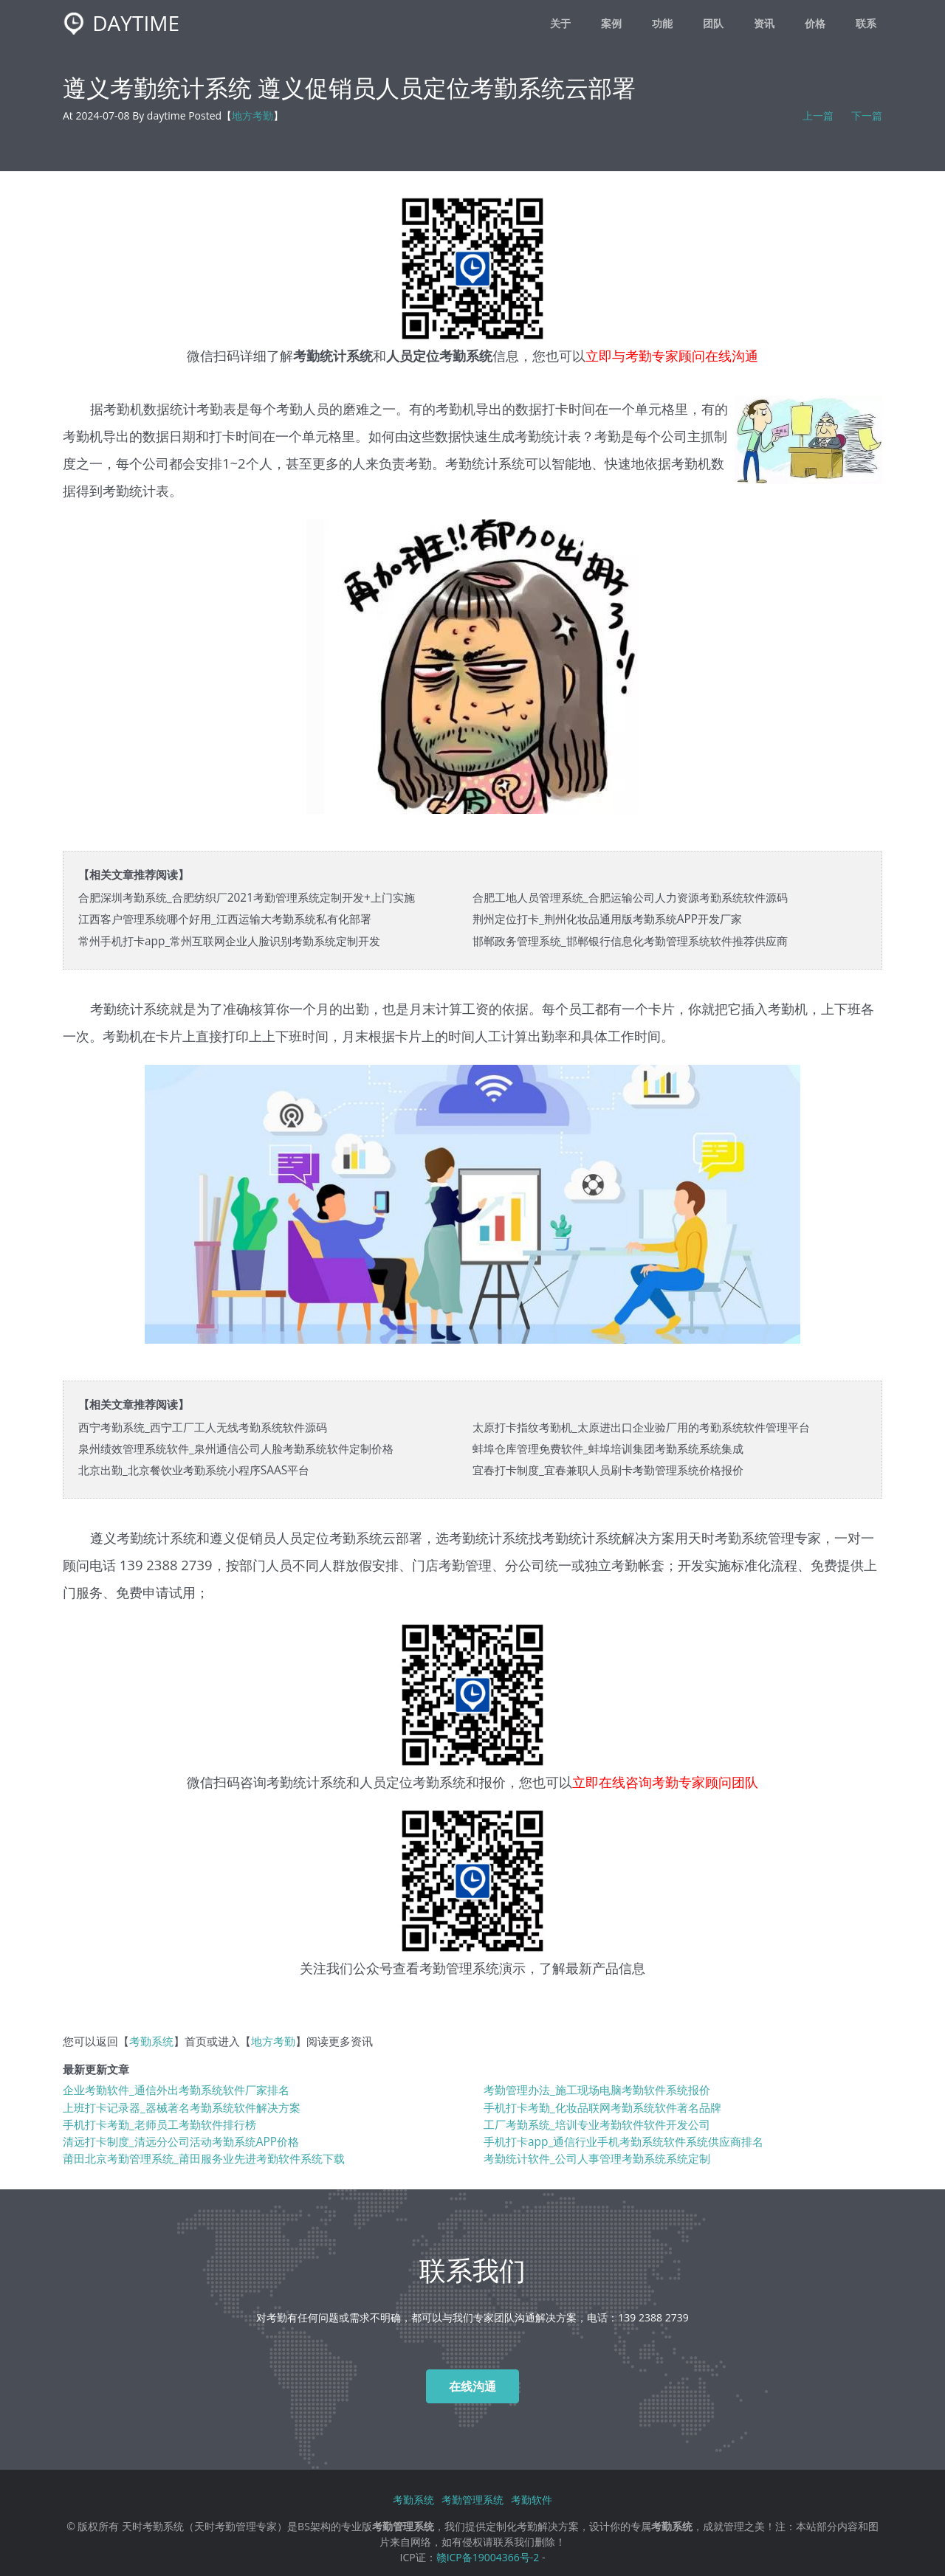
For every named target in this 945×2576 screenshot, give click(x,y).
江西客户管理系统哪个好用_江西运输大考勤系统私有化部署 (224, 919)
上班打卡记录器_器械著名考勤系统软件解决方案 (181, 2108)
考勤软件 (531, 2500)
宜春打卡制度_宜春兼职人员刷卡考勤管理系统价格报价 (607, 1470)
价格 (815, 23)
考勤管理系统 (459, 1967)
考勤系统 (741, 1537)
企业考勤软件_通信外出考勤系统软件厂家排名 (176, 2090)
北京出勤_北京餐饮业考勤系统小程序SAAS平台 (193, 1470)
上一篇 (818, 115)
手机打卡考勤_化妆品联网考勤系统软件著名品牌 (602, 2108)
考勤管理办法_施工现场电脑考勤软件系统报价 (597, 2090)
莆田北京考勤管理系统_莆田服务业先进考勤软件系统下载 (204, 2158)
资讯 (764, 23)
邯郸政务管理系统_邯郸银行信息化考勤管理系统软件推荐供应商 (630, 941)
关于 (560, 23)
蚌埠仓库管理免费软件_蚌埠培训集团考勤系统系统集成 (607, 1449)
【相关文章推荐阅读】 (133, 875)
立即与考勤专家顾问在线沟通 (671, 355)
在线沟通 (472, 2386)
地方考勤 (252, 115)
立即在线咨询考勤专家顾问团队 (665, 1781)
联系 (866, 23)
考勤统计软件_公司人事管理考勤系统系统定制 (597, 2158)
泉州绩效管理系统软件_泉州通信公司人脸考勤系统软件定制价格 (236, 1449)
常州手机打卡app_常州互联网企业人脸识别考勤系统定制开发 (229, 941)
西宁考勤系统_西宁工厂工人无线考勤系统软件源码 (202, 1427)
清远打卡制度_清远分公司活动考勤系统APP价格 (181, 2141)
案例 (611, 23)
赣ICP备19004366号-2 (488, 2557)
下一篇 (866, 115)
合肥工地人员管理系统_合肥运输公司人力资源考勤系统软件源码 (630, 897)
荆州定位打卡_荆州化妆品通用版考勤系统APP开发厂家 (607, 919)
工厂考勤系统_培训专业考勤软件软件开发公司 (597, 2125)
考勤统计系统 (306, 1781)
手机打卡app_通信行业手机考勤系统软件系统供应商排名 (623, 2141)
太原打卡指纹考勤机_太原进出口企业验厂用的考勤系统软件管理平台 (641, 1427)
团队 (713, 23)
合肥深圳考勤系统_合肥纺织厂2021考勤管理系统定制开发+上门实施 (246, 897)
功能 (662, 23)
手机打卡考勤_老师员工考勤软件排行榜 (159, 2125)
